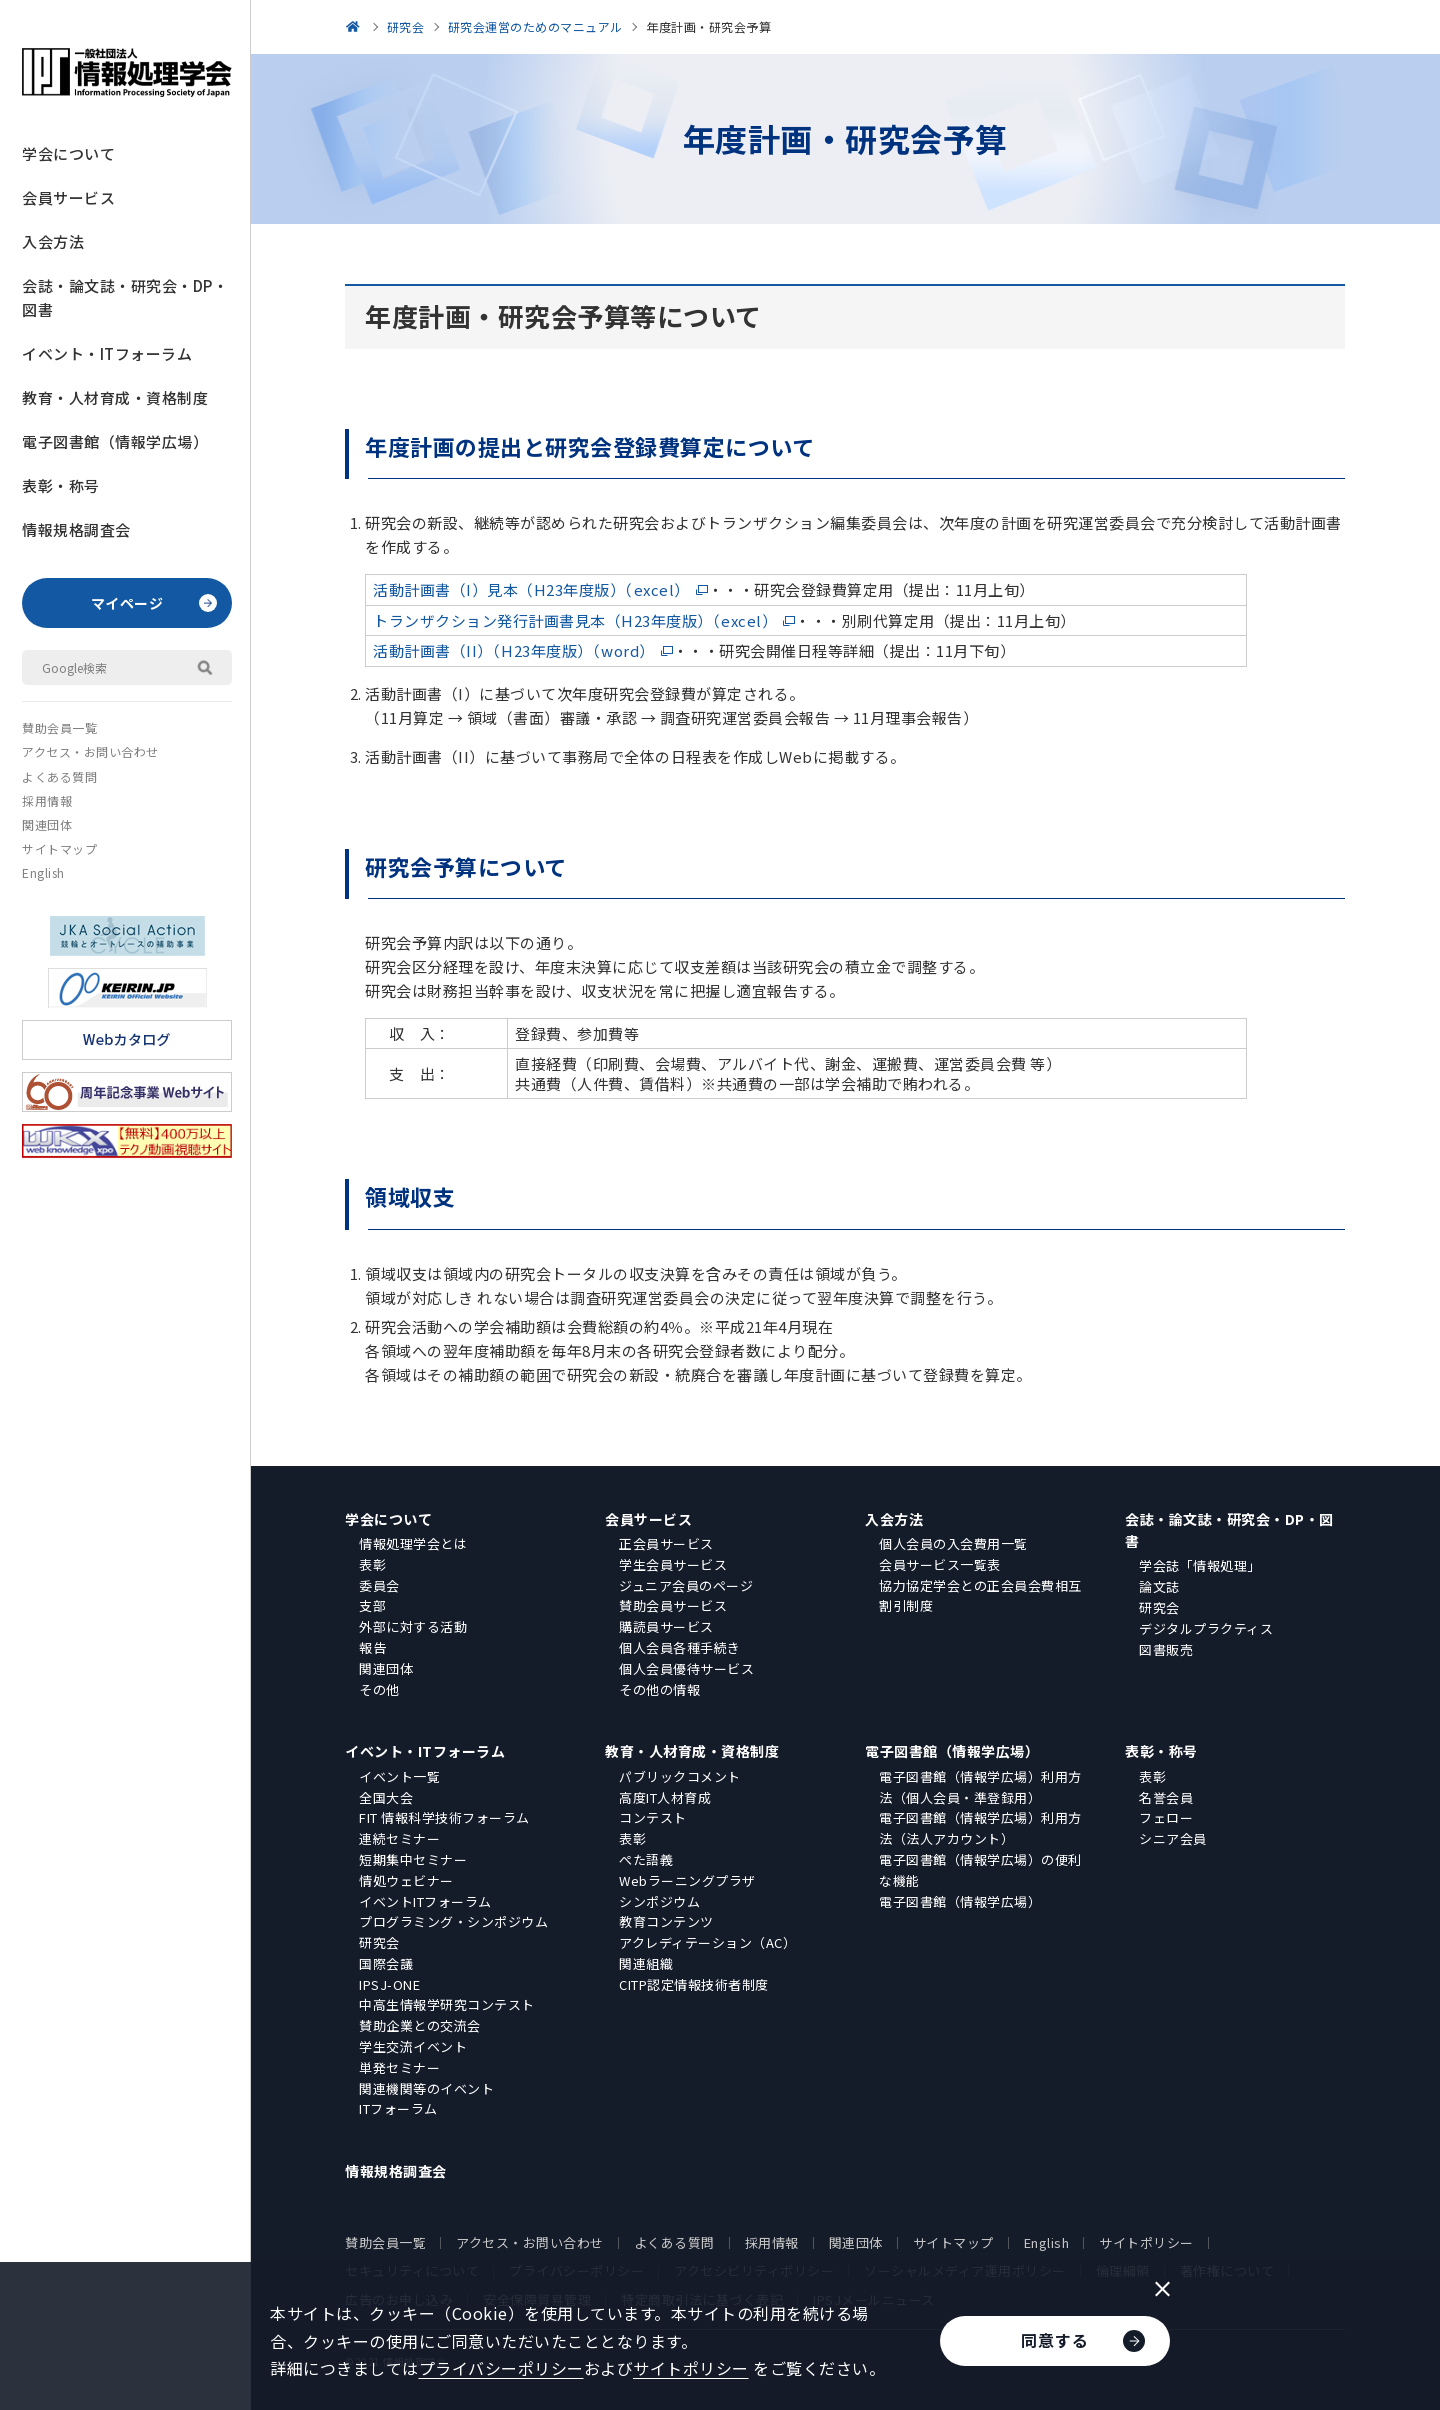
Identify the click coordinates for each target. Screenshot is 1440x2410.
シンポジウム (659, 1901)
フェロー (1166, 1817)
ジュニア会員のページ (686, 1585)
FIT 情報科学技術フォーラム (444, 1817)
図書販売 (1166, 1649)
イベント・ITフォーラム (107, 353)
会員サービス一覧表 (940, 1564)
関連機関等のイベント (426, 2088)
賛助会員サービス (673, 1605)
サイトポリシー (1146, 2242)
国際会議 (386, 1963)
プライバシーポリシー (501, 2368)
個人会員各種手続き (680, 1647)
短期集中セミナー (413, 1859)
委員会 (379, 1585)
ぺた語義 (646, 1859)
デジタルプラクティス (1206, 1628)
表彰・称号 (61, 485)
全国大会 (386, 1797)
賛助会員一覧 (59, 727)
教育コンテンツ (666, 1921)
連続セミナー (399, 1838)
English (43, 872)
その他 (379, 1689)
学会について (68, 153)
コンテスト (653, 1817)
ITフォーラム (398, 2108)
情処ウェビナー (406, 1880)
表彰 (372, 1564)
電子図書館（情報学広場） (115, 441)
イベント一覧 (399, 1776)
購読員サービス (666, 1626)
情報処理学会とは (413, 1543)
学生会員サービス (673, 1564)
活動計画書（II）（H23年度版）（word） (514, 650)
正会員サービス (666, 1543)
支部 (372, 1605)
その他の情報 (659, 1689)
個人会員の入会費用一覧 (953, 1543)
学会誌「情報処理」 (1200, 1565)
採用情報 (47, 800)
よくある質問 (59, 776)
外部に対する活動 (413, 1626)
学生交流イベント (413, 2046)
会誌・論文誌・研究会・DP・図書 (125, 297)
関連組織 (646, 1963)
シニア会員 (1173, 1838)
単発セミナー (399, 2067)
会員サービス (68, 197)
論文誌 (1159, 1586)
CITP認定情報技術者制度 (694, 1984)
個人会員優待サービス (686, 1668)
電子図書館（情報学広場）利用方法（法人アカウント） (980, 1828)
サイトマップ (59, 848)
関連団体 (47, 824)
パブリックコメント (680, 1776)
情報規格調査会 (76, 529)
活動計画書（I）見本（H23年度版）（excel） (531, 589)
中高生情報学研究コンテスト (447, 2004)
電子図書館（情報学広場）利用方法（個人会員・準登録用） (980, 1787)
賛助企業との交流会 (420, 2025)
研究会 (1159, 1607)
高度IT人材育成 (665, 1797)
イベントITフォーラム (425, 1901)
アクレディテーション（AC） (707, 1942)
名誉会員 (1166, 1797)
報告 (372, 1647)
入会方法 (53, 241)
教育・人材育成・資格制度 (115, 397)
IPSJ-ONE (389, 1984)
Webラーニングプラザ (687, 1880)
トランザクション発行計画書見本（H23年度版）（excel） (575, 620)
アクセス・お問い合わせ (90, 751)
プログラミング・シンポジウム (453, 1921)
